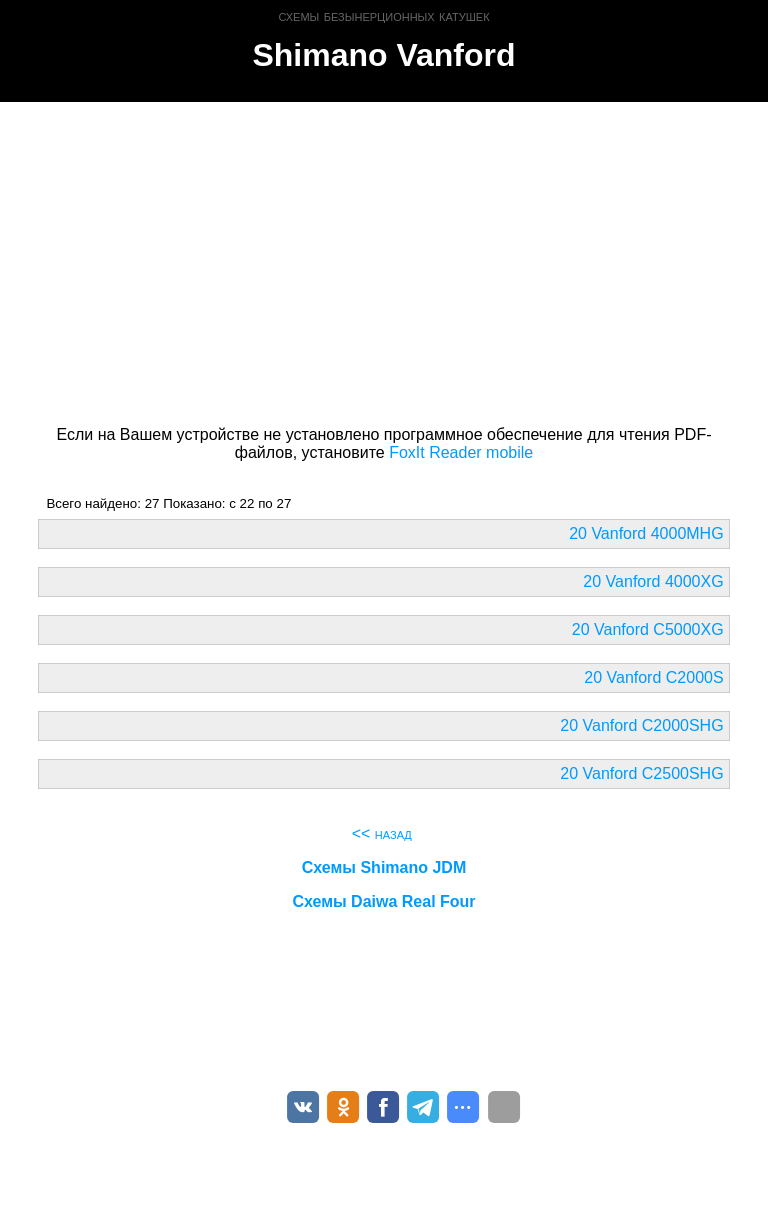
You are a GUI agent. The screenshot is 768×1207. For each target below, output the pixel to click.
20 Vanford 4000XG (653, 581)
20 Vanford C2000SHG (641, 725)
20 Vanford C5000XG (648, 629)
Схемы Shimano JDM (384, 867)
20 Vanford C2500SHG (641, 773)
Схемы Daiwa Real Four (383, 901)
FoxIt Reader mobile (461, 452)
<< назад (382, 833)
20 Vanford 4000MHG (646, 533)
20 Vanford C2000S (653, 677)
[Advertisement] (384, 260)
